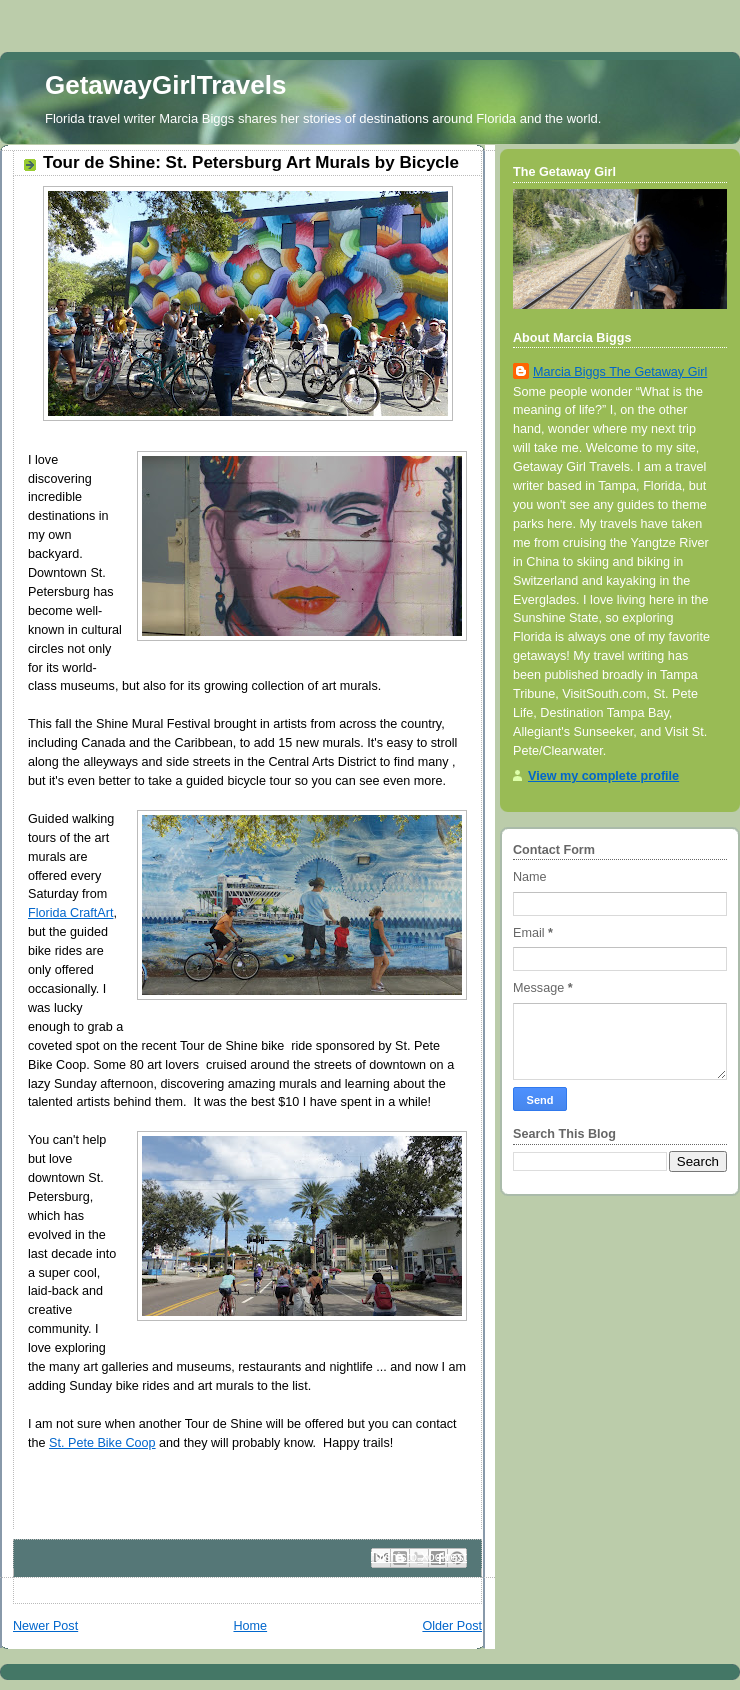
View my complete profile (603, 776)
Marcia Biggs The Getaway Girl (620, 372)
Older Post (452, 1626)
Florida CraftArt (70, 913)
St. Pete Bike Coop (102, 1443)
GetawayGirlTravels (165, 85)
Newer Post (45, 1626)
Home (250, 1626)
